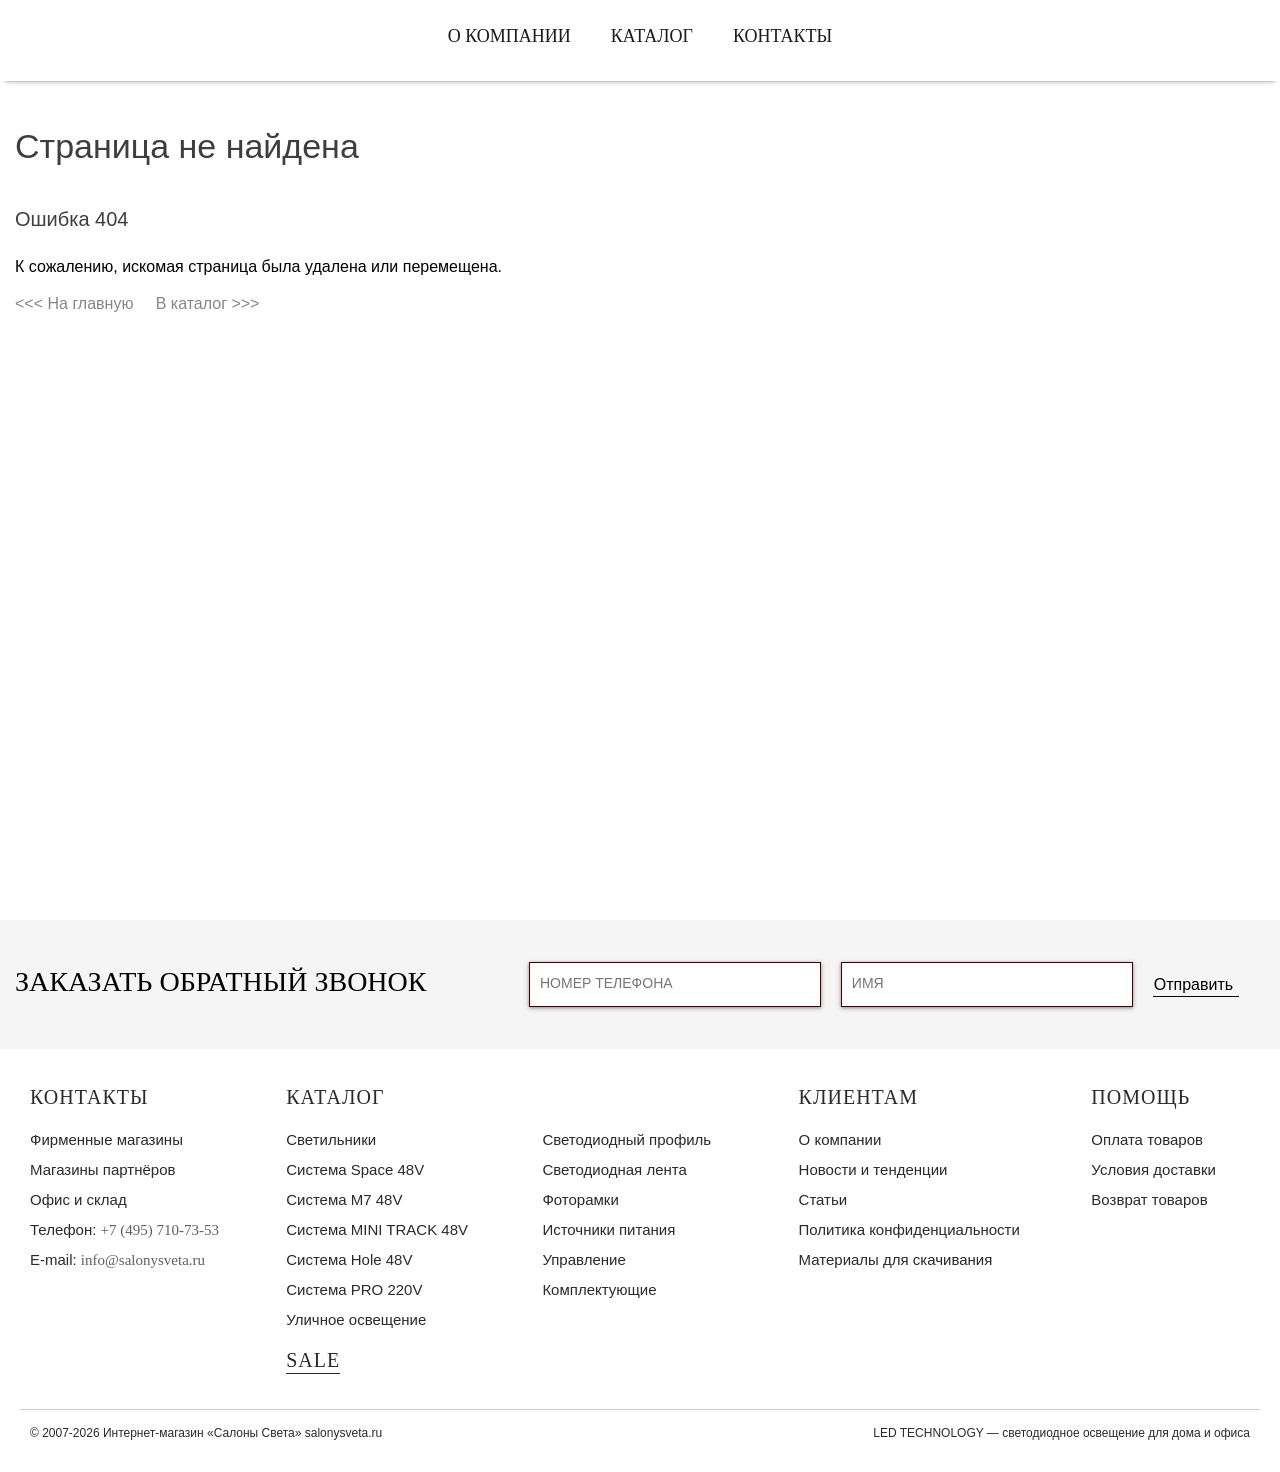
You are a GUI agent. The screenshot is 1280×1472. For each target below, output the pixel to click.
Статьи (823, 1199)
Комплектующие (599, 1289)
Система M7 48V (344, 1199)
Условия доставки (1153, 1169)
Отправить (1193, 984)
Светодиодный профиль (626, 1139)
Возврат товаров (1149, 1199)
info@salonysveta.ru (143, 1260)
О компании (509, 36)
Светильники (331, 1139)
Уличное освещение (356, 1319)
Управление (583, 1259)
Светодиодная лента (614, 1169)
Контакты (782, 36)
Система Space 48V (355, 1169)
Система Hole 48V (349, 1259)
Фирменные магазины (106, 1139)
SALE (313, 1360)
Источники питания (608, 1229)
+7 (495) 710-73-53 (160, 1230)
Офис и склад (78, 1199)
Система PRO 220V (354, 1289)
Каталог (652, 36)
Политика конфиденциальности (909, 1229)
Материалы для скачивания (896, 1259)
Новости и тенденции (873, 1169)
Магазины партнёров (102, 1169)
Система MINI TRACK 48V (377, 1229)
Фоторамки (580, 1199)
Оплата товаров (1147, 1139)
